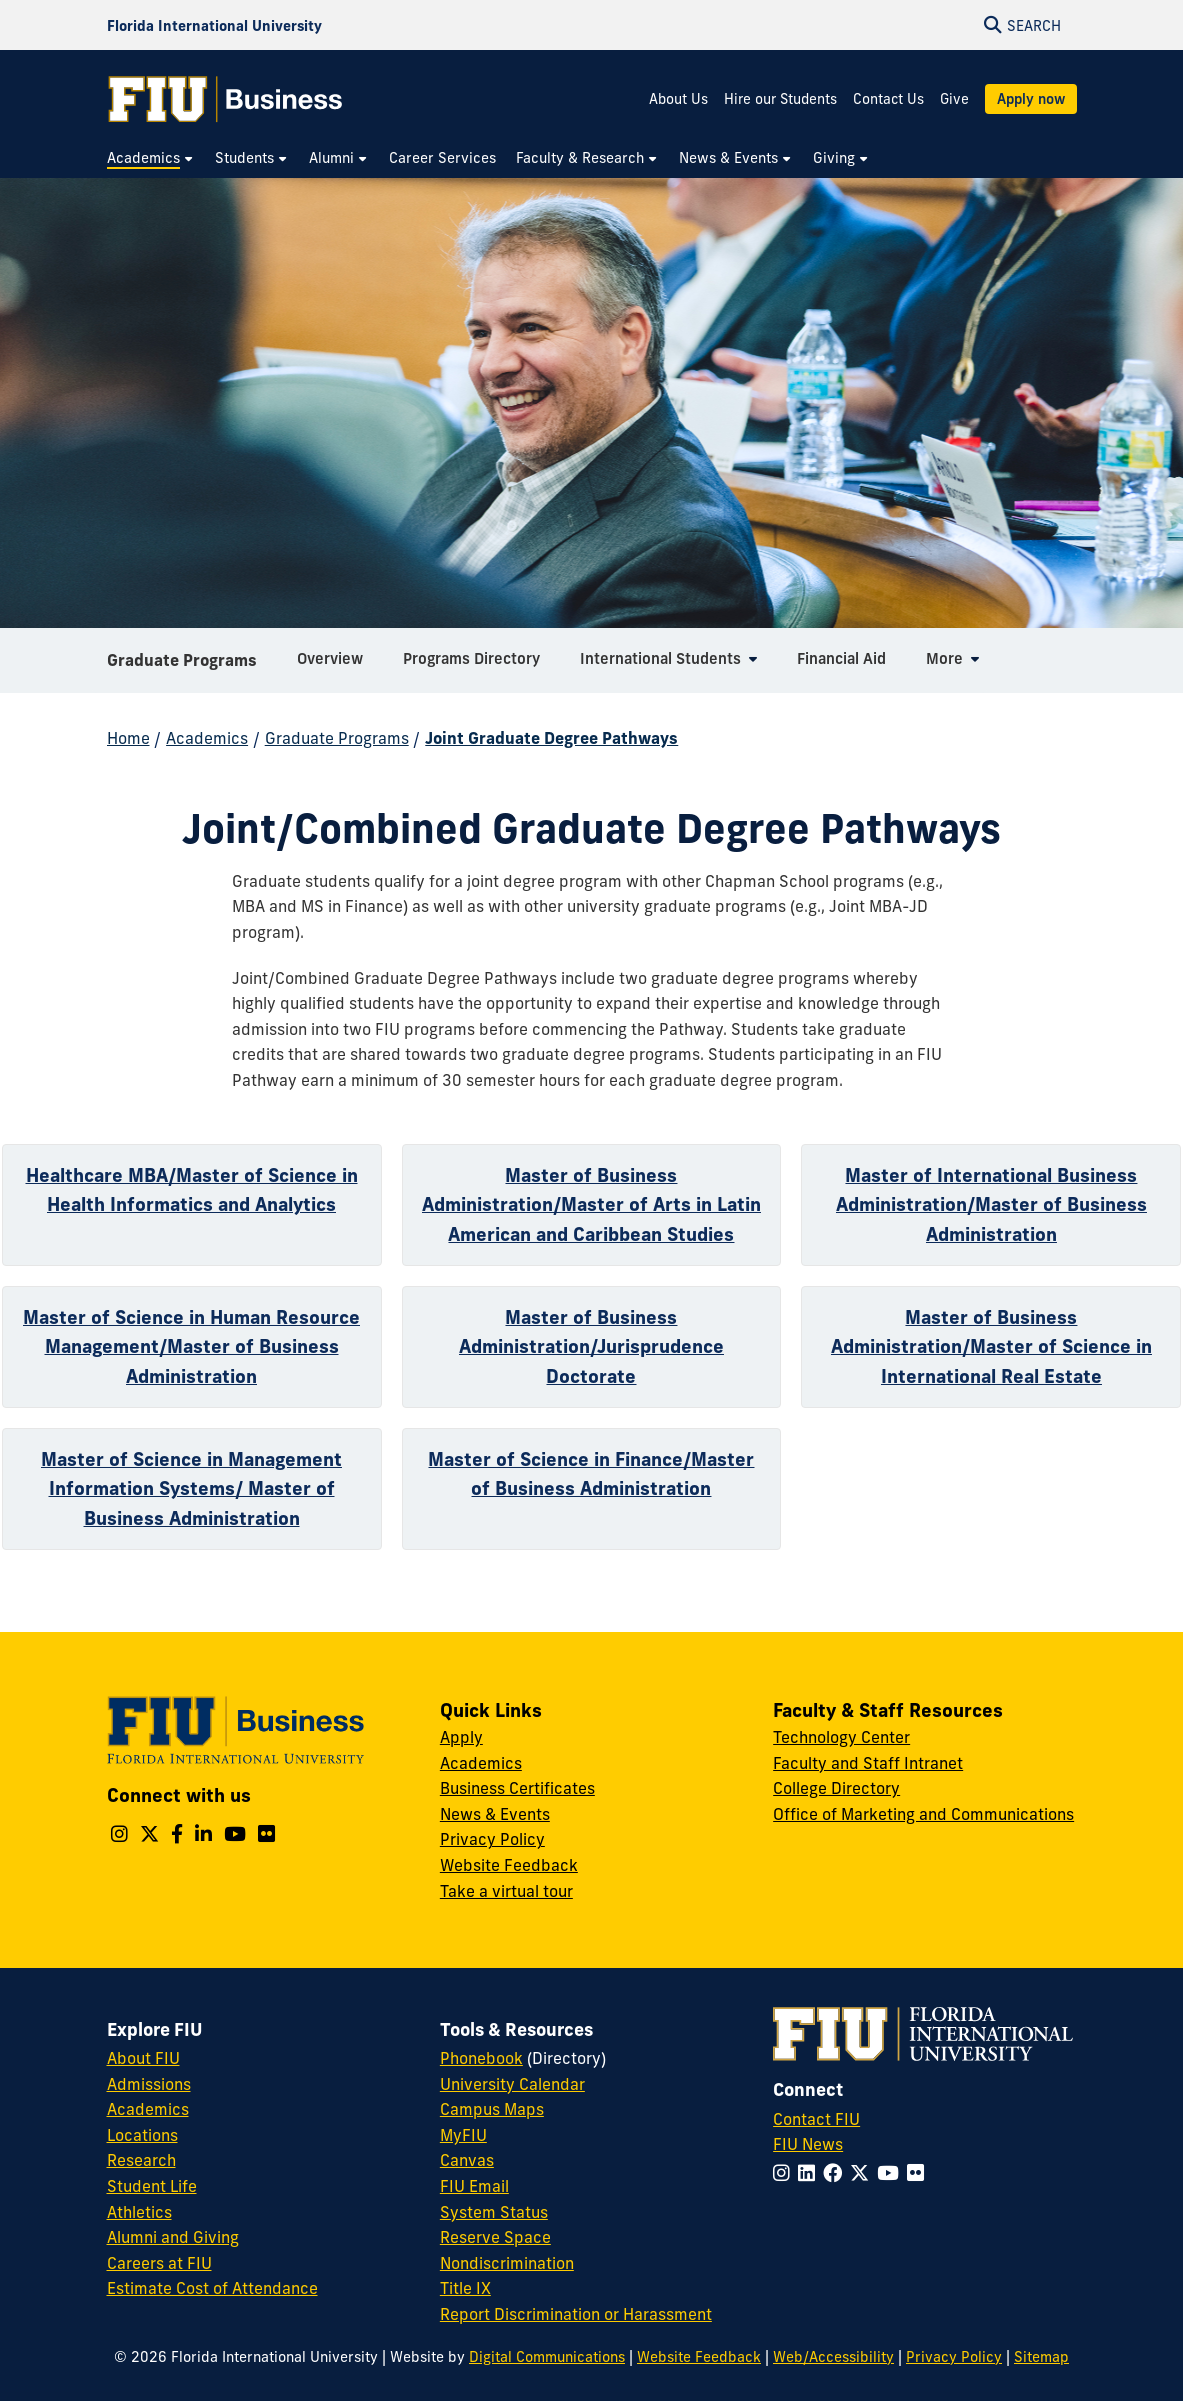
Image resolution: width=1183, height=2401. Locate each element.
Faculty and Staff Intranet (868, 1763)
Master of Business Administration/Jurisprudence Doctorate (591, 1346)
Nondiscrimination (507, 2263)
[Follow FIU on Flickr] (919, 2173)
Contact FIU (816, 2119)
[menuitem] (151, 158)
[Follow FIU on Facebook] (836, 2173)
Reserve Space (495, 2237)
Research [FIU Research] (141, 2160)
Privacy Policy (492, 1839)
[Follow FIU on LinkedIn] (810, 2173)
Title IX (465, 2288)
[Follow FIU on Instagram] (785, 2173)
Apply (461, 1737)
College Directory (836, 1788)
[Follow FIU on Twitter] (863, 2173)
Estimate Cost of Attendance (212, 2288)
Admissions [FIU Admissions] (149, 2084)
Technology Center (841, 1737)
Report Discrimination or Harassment (576, 2314)
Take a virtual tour (506, 1891)
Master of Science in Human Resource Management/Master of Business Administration (191, 1346)
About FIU (143, 2058)
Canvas (467, 2160)
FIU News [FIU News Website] (808, 2144)
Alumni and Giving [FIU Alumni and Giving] (173, 2237)
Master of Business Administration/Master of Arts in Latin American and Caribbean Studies (591, 1204)
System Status (494, 2212)
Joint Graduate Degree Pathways (551, 738)
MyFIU (463, 2135)
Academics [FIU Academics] (148, 2109)
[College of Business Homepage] (226, 99)
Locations (142, 2135)
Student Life (152, 2186)
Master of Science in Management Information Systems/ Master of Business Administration (191, 1488)
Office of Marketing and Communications (923, 1814)
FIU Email (474, 2186)
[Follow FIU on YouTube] (892, 2173)
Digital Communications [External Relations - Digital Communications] (547, 2357)
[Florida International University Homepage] (214, 25)
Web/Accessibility (833, 2357)
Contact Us (888, 99)
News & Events (495, 1814)
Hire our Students (780, 99)
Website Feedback (509, 1865)
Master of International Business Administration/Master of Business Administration (991, 1204)
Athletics (139, 2212)
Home (128, 738)
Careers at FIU (159, 2263)
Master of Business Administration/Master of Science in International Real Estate (991, 1346)
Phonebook (481, 2058)
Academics (207, 738)
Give (954, 99)
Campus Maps (492, 2109)
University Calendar (512, 2084)
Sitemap (1041, 2357)
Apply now (1031, 99)
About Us (678, 99)
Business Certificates (517, 1788)
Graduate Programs (182, 664)
